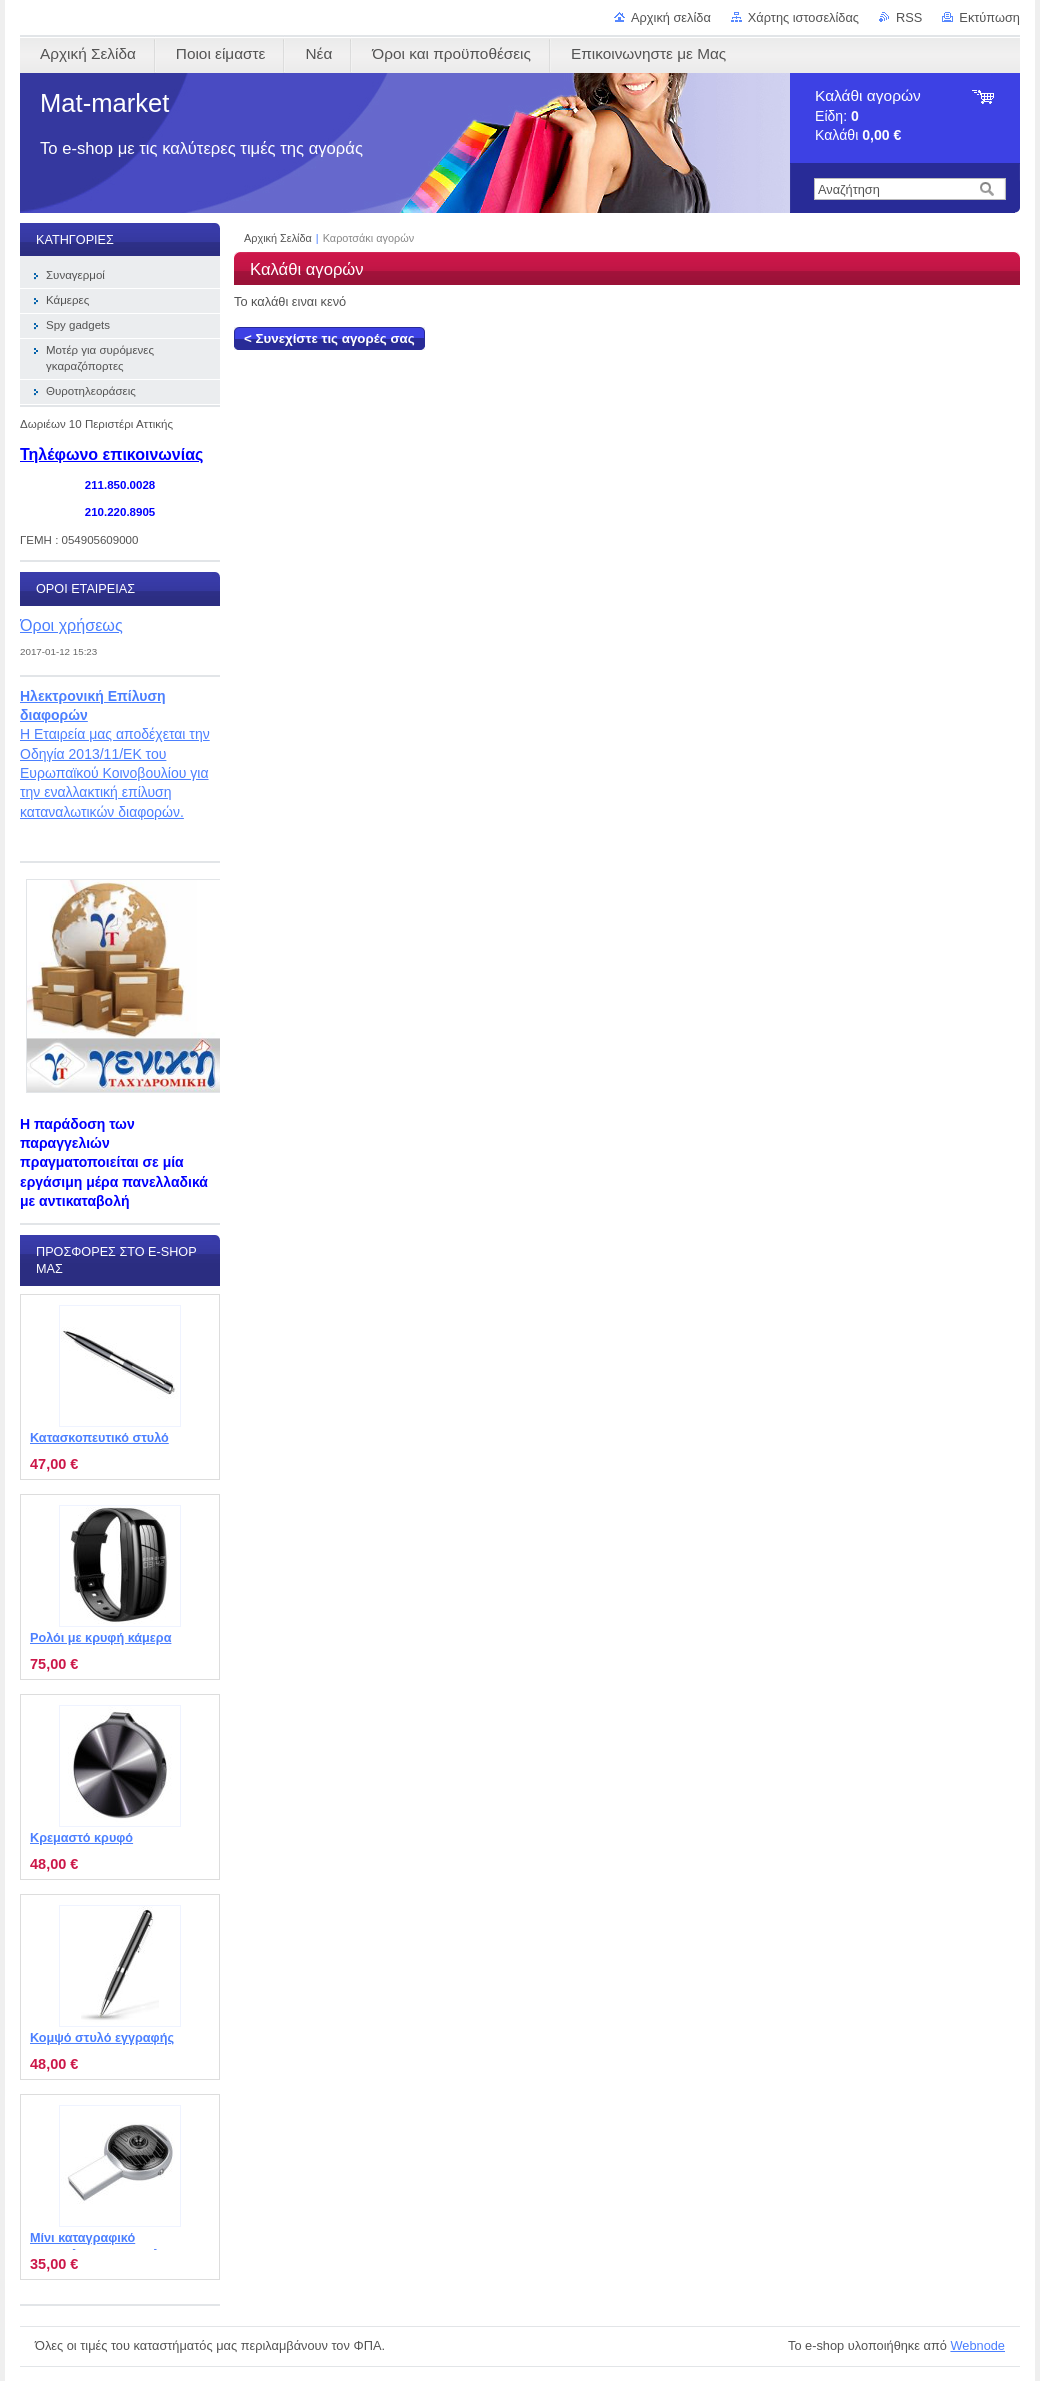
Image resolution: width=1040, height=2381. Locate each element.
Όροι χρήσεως (71, 625)
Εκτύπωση (989, 17)
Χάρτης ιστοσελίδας (803, 17)
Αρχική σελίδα (671, 17)
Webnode (977, 2345)
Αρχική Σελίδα (278, 238)
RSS (909, 17)
